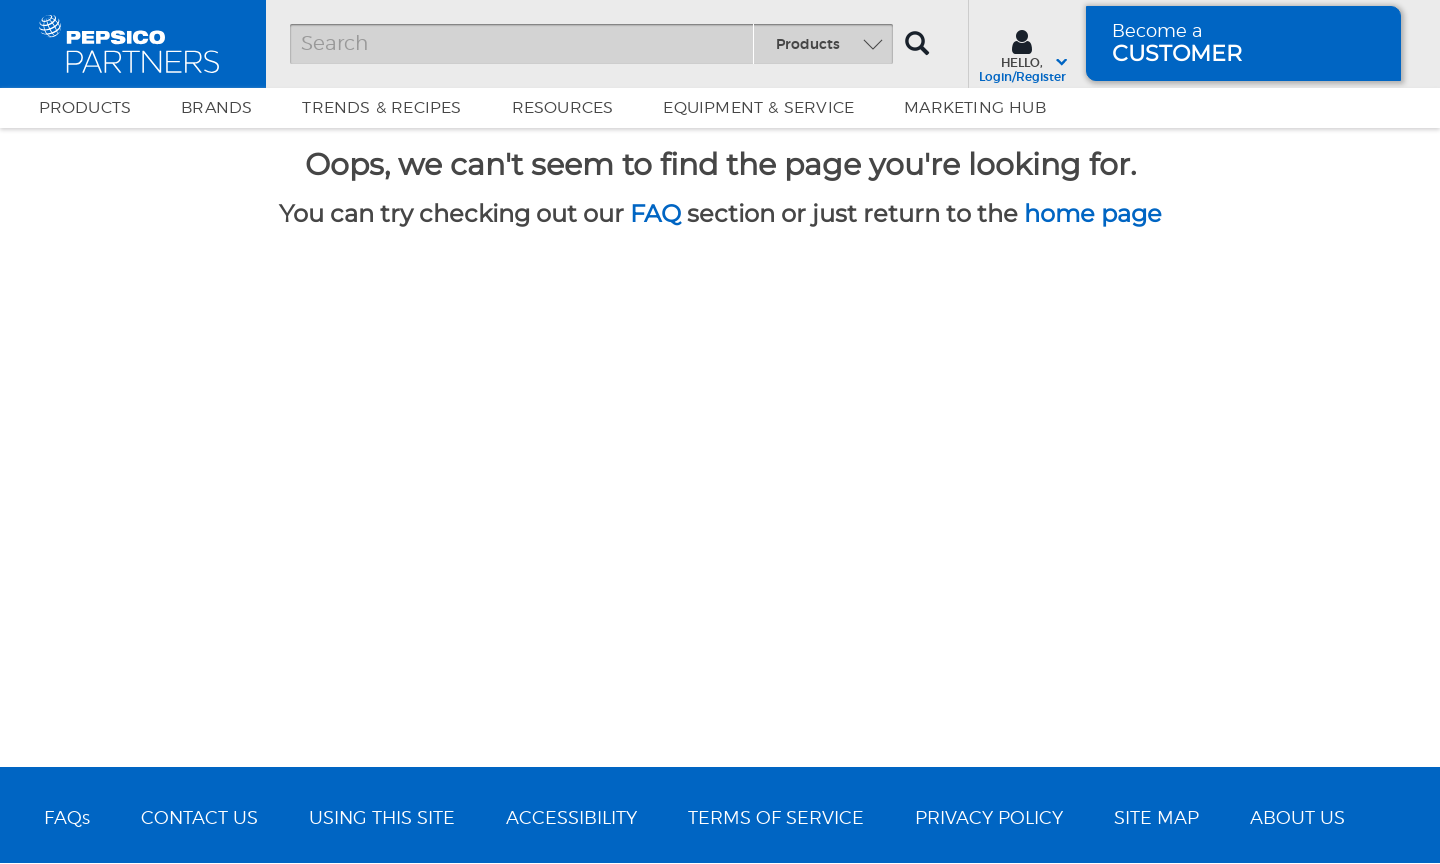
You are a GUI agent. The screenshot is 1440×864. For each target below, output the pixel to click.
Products (85, 108)
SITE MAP (1156, 819)
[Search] (591, 44)
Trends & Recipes (381, 108)
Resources (563, 108)
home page (1093, 213)
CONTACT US (199, 819)
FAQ (655, 213)
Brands (216, 108)
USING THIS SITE (382, 819)
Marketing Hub (975, 108)
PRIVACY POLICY (989, 819)
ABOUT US (1297, 819)
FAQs (67, 819)
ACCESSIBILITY (571, 819)
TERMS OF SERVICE (776, 819)
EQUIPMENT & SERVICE (758, 108)
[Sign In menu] (1022, 54)
